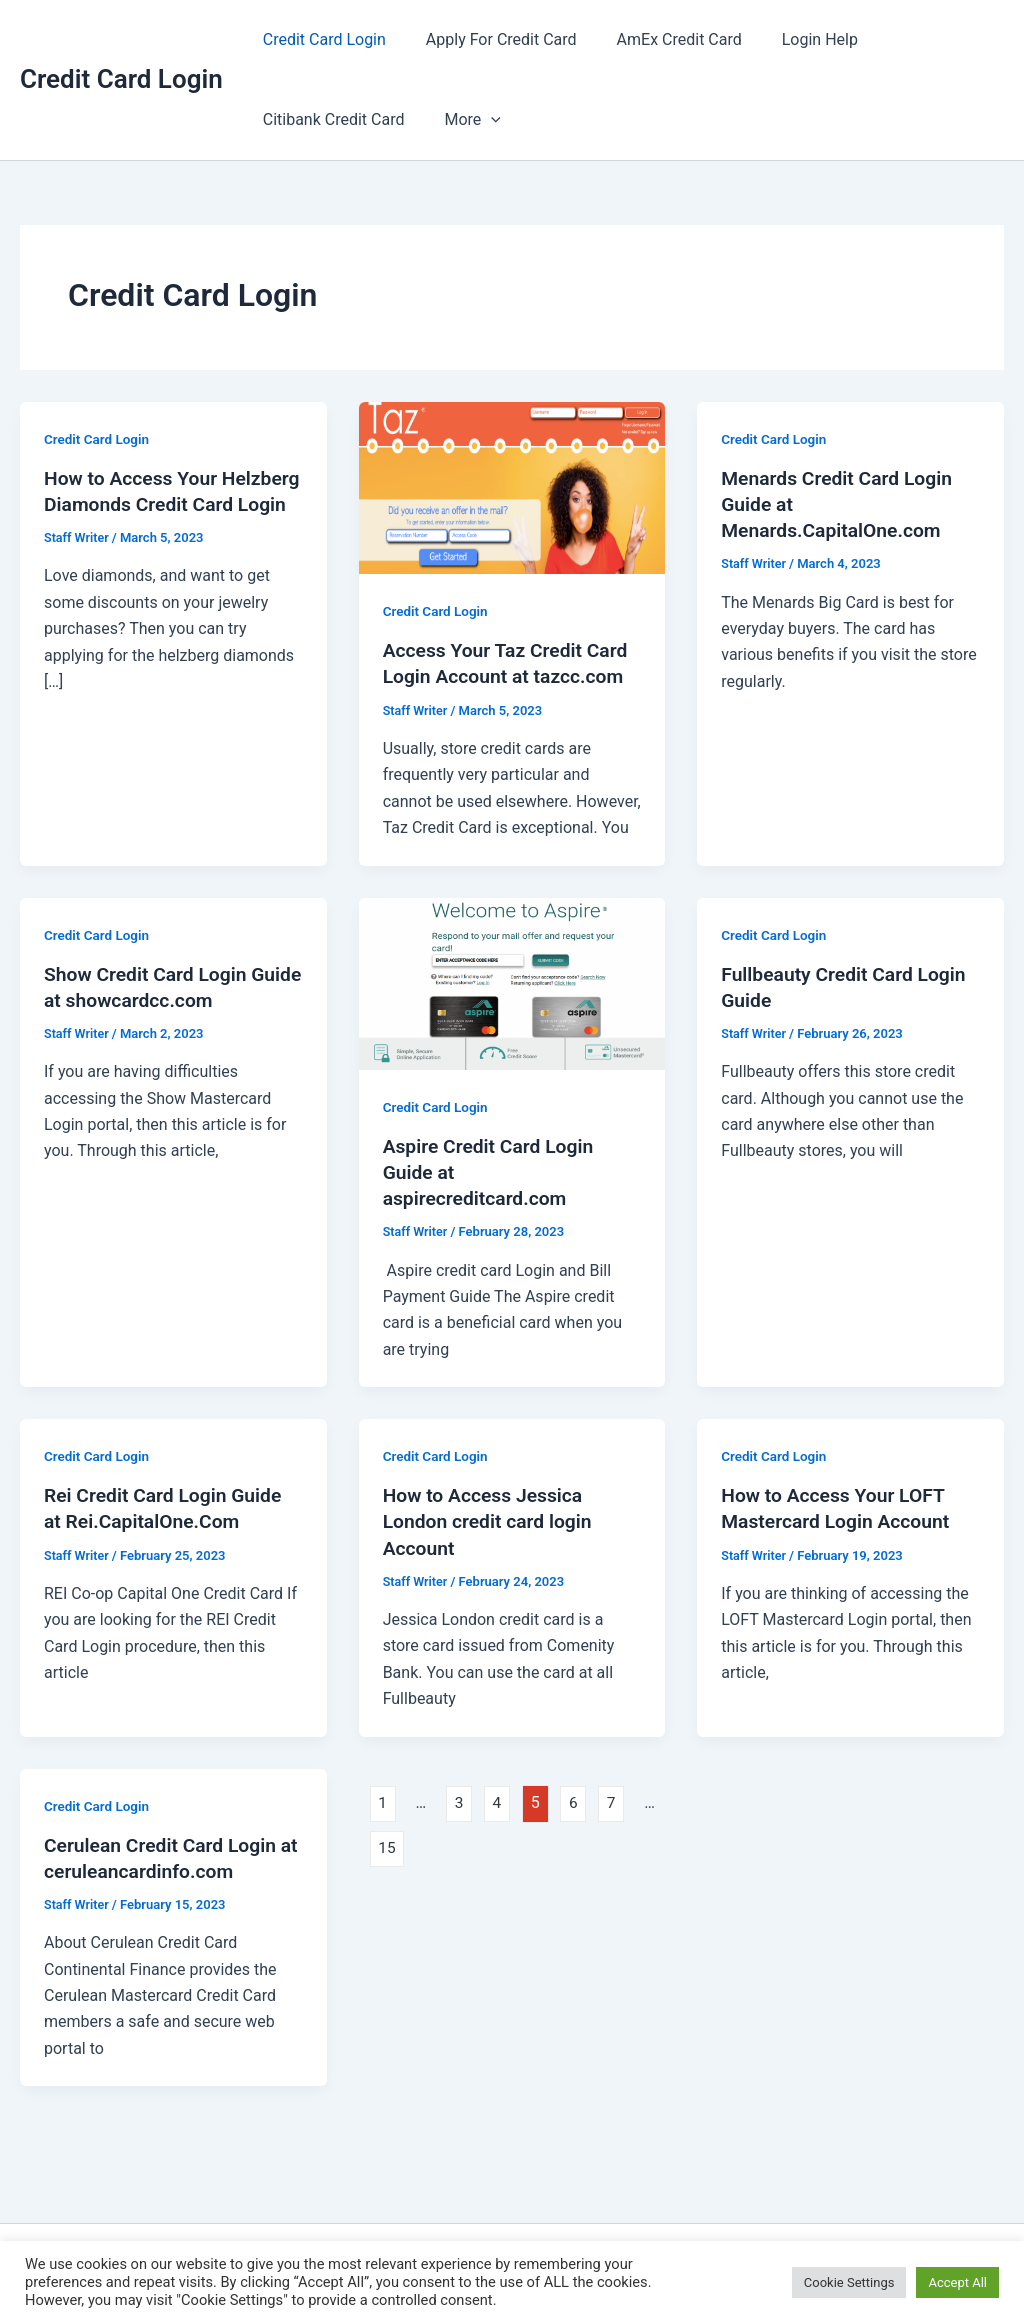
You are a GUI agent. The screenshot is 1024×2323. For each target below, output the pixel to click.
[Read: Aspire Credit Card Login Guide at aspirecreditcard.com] (512, 982)
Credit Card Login (121, 79)
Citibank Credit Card (330, 119)
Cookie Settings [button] (849, 2282)
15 (388, 1848)
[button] (479, 120)
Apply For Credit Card (489, 39)
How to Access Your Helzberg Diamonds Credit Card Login (161, 504)
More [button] (460, 120)
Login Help (792, 39)
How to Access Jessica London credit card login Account (491, 1521)
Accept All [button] (957, 2282)
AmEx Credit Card (659, 39)
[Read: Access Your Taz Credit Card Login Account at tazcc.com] (512, 486)
